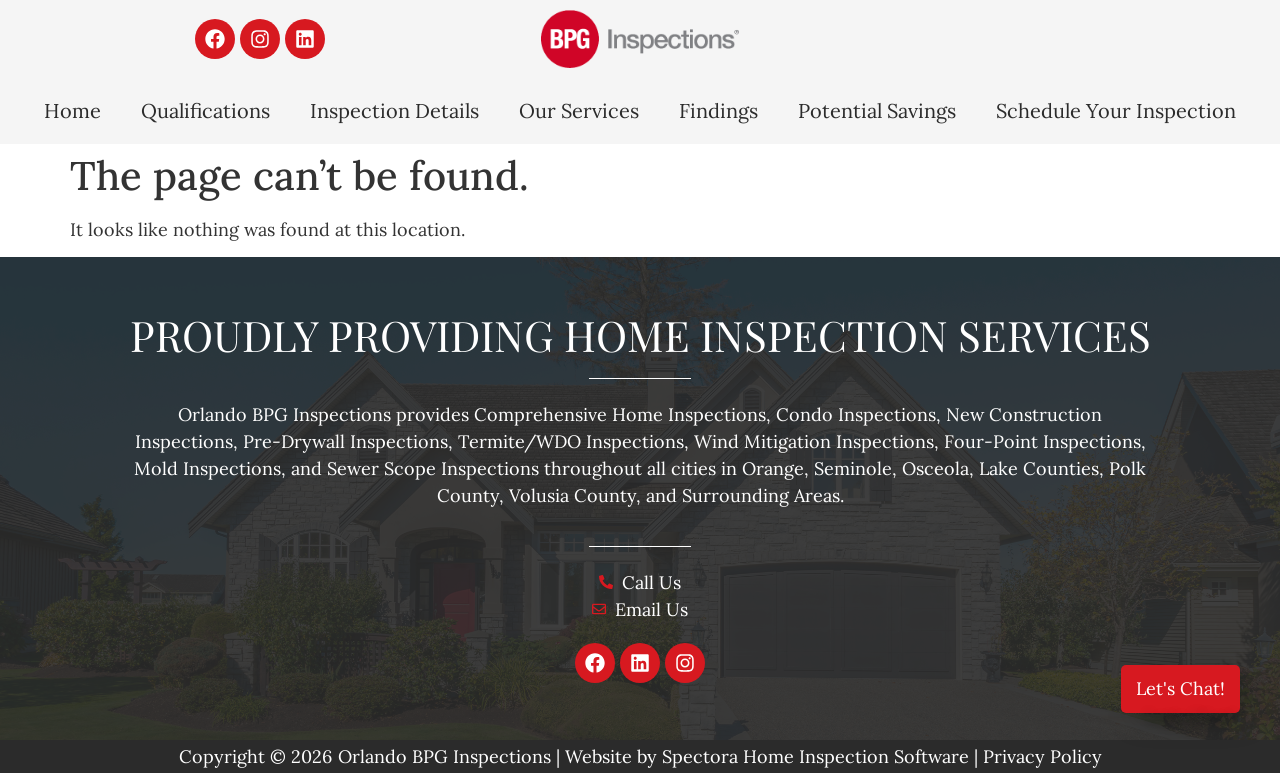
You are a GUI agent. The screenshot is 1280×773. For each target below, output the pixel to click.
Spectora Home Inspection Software (815, 756)
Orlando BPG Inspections (444, 756)
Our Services (579, 110)
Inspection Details (394, 110)
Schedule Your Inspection (1116, 110)
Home (72, 110)
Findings (718, 110)
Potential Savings (877, 110)
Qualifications (205, 110)
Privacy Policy (1042, 756)
